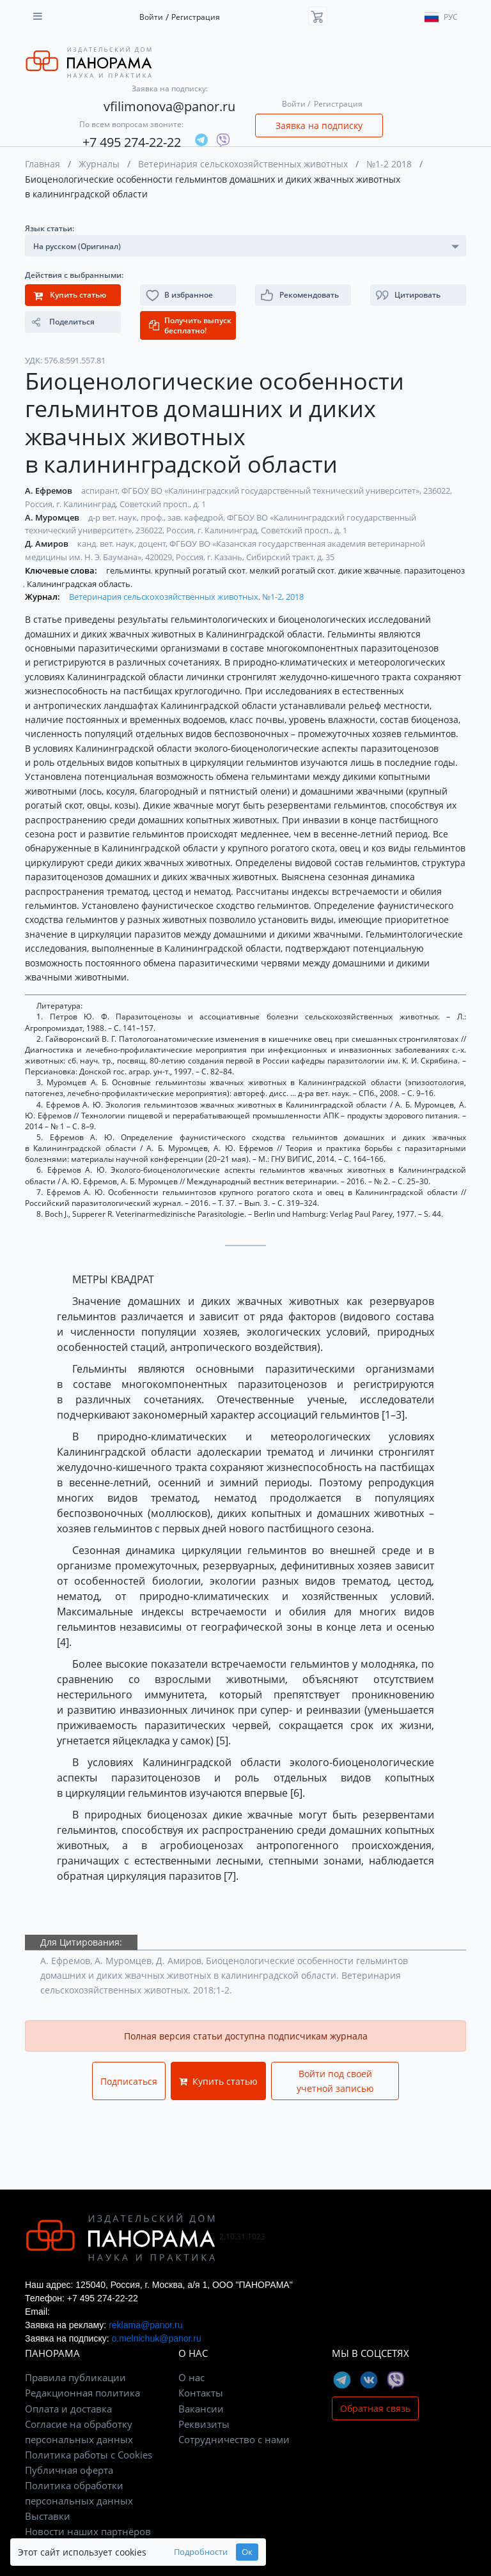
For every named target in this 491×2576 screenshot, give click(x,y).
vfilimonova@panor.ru (169, 106)
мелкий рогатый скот (292, 570)
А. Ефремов (49, 490)
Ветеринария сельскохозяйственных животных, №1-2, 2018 (186, 596)
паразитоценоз (434, 570)
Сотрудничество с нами (234, 2439)
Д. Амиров (47, 543)
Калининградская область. (79, 584)
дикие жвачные (370, 570)
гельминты (129, 570)
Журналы (99, 164)
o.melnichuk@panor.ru (156, 2338)
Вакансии (201, 2408)
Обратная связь (375, 2408)
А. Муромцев (53, 517)
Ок (247, 2552)
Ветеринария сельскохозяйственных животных (243, 164)
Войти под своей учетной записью (335, 2081)
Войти (151, 16)
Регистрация (195, 16)
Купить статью (218, 2081)
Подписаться (128, 2081)
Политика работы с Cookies (88, 2454)
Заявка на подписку (319, 125)
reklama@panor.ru (145, 2325)
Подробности (201, 2552)
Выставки (47, 2516)
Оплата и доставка (68, 2408)
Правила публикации (75, 2377)
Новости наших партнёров (88, 2531)
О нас (191, 2377)
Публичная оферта (69, 2470)
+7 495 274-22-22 (131, 142)
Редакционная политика (82, 2392)
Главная (42, 164)
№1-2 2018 (389, 164)
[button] (418, 295)
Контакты (200, 2392)
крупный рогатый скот (201, 570)
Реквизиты (204, 2424)
